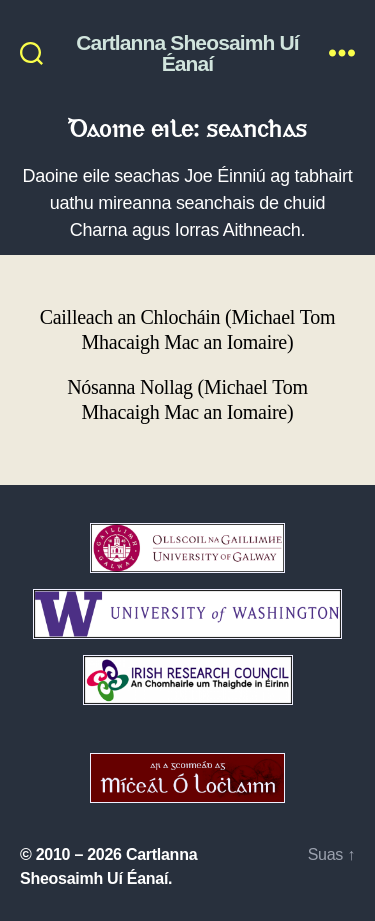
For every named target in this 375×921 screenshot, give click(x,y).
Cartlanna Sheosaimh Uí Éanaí (187, 53)
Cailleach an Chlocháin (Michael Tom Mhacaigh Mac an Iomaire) (188, 330)
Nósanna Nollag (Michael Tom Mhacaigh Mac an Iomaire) (187, 400)
